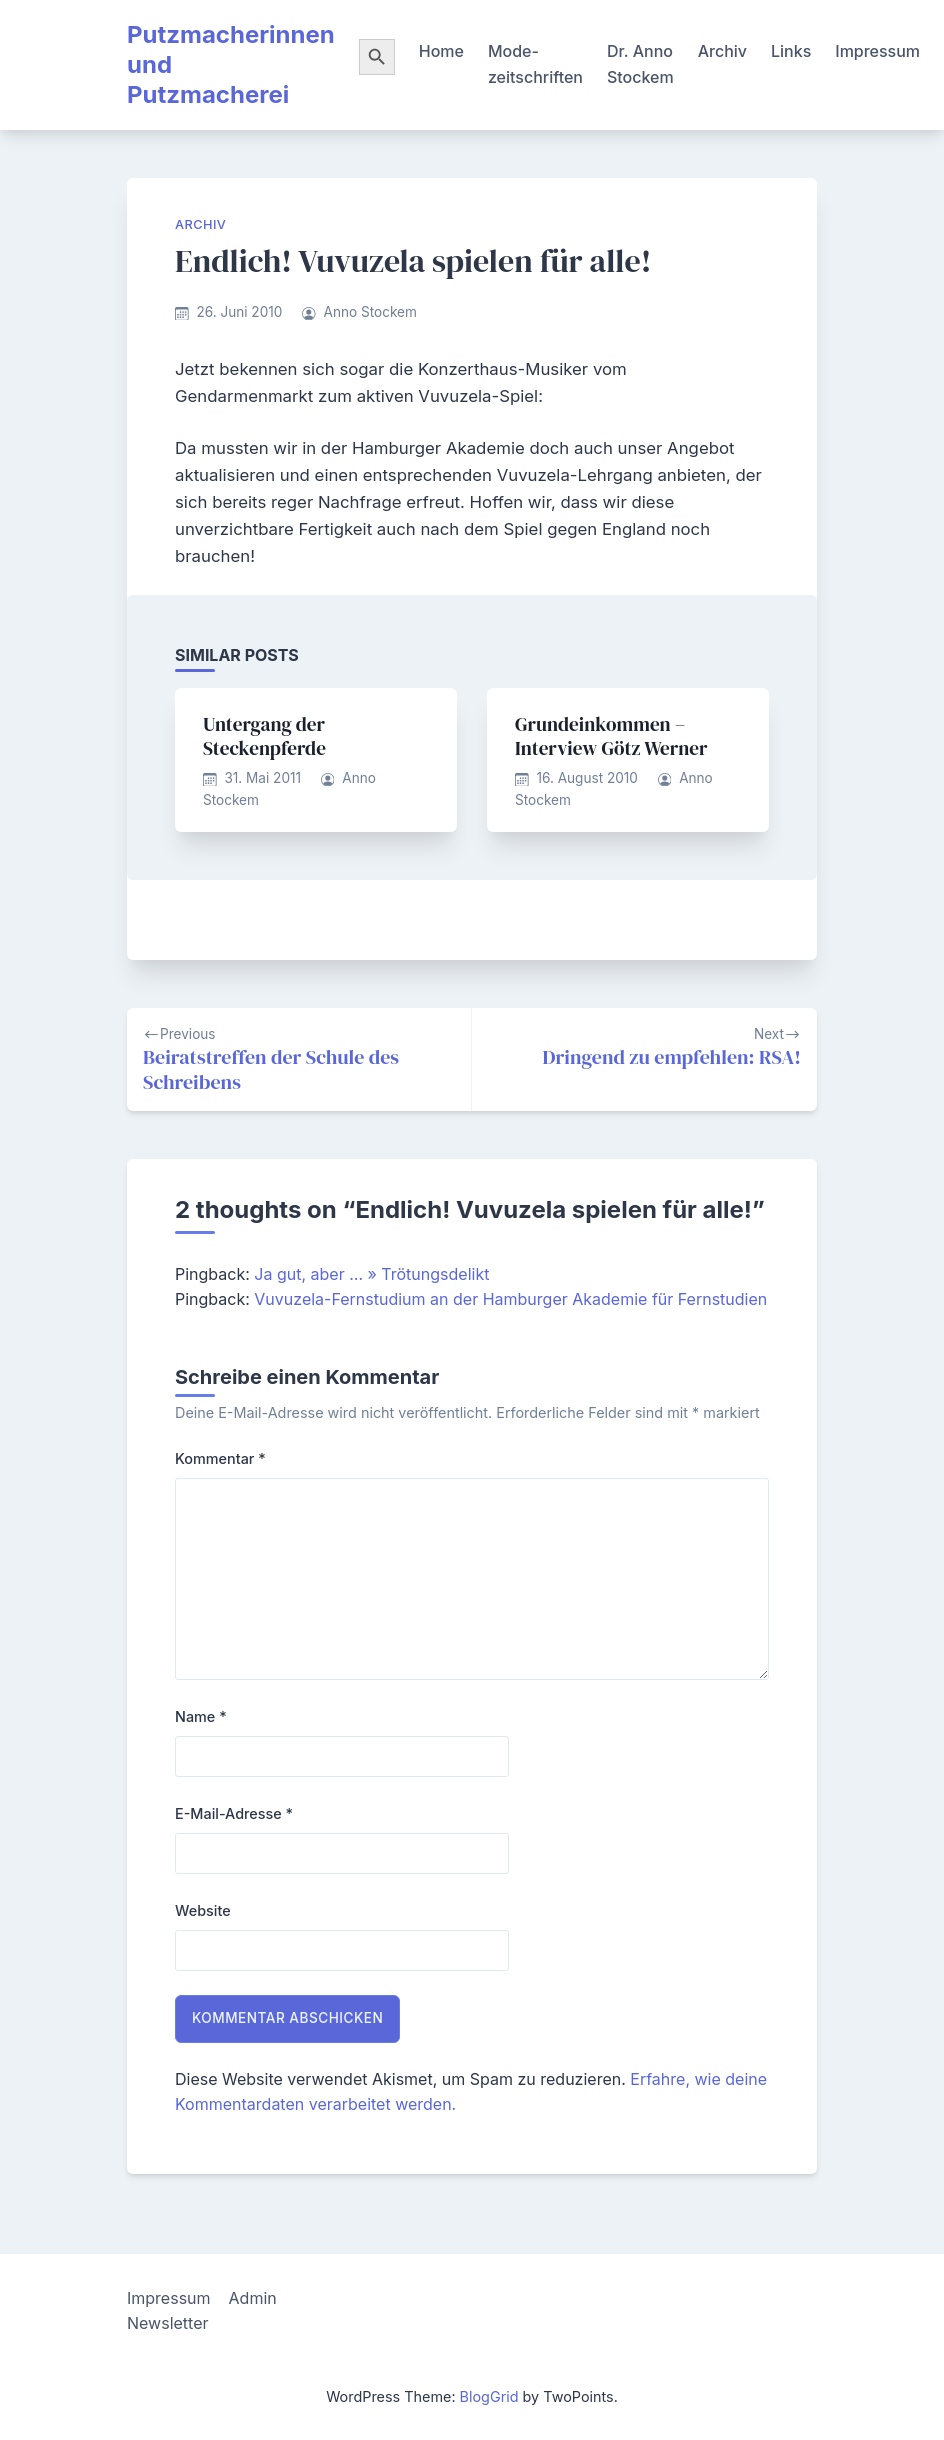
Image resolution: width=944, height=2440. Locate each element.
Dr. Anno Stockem (640, 64)
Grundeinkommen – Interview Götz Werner (611, 736)
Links (791, 51)
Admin (253, 2298)
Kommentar (220, 1458)
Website (203, 1910)
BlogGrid (489, 2396)
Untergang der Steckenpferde (264, 736)
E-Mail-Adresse (234, 1813)
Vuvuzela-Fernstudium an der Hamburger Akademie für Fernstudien (510, 1299)
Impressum (877, 51)
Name (201, 1716)
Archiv (722, 51)
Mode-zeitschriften (535, 64)
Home (441, 51)
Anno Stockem (370, 312)
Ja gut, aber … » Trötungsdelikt (371, 1274)
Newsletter (168, 2323)
